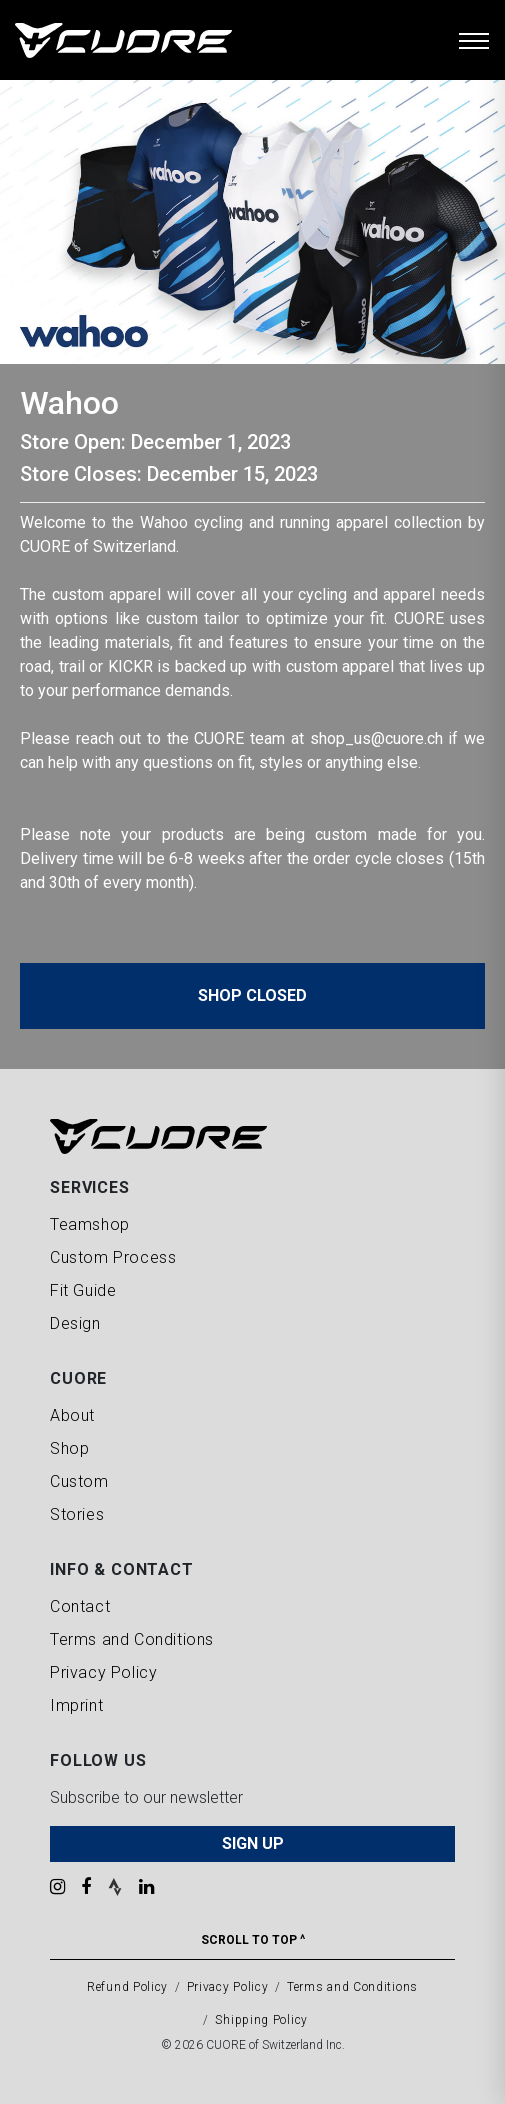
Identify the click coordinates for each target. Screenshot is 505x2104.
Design (75, 1323)
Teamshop (90, 1224)
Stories (77, 1514)
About (72, 1415)
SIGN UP (253, 1843)
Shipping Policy (261, 2020)
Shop (69, 1448)
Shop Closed (252, 995)
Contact (80, 1606)
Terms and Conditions (132, 1639)
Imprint (76, 1705)
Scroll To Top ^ (253, 1940)
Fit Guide (83, 1290)
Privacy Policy (103, 1672)
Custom (79, 1481)
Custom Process (113, 1257)
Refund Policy (127, 1987)
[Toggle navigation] (474, 40)
